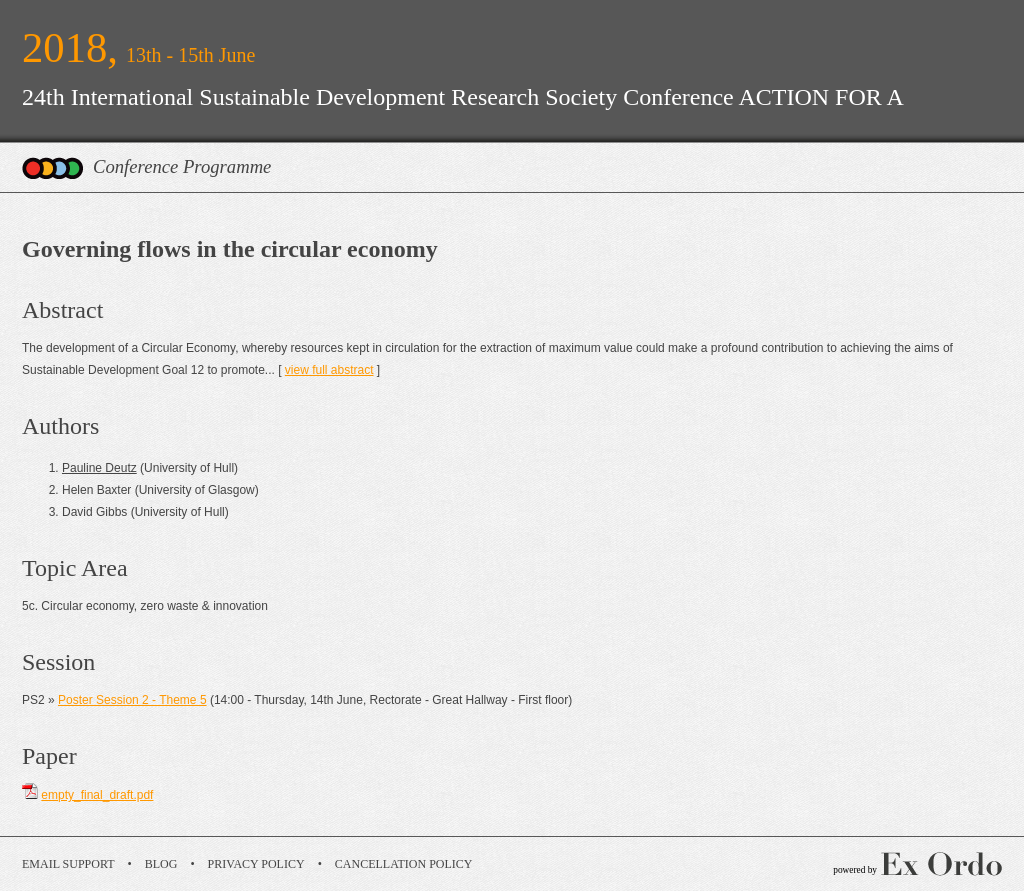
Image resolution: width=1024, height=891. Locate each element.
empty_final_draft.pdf (97, 795)
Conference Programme (182, 166)
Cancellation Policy (404, 864)
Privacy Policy (256, 864)
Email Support (68, 864)
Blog (161, 864)
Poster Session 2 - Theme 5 (132, 700)
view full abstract (329, 370)
